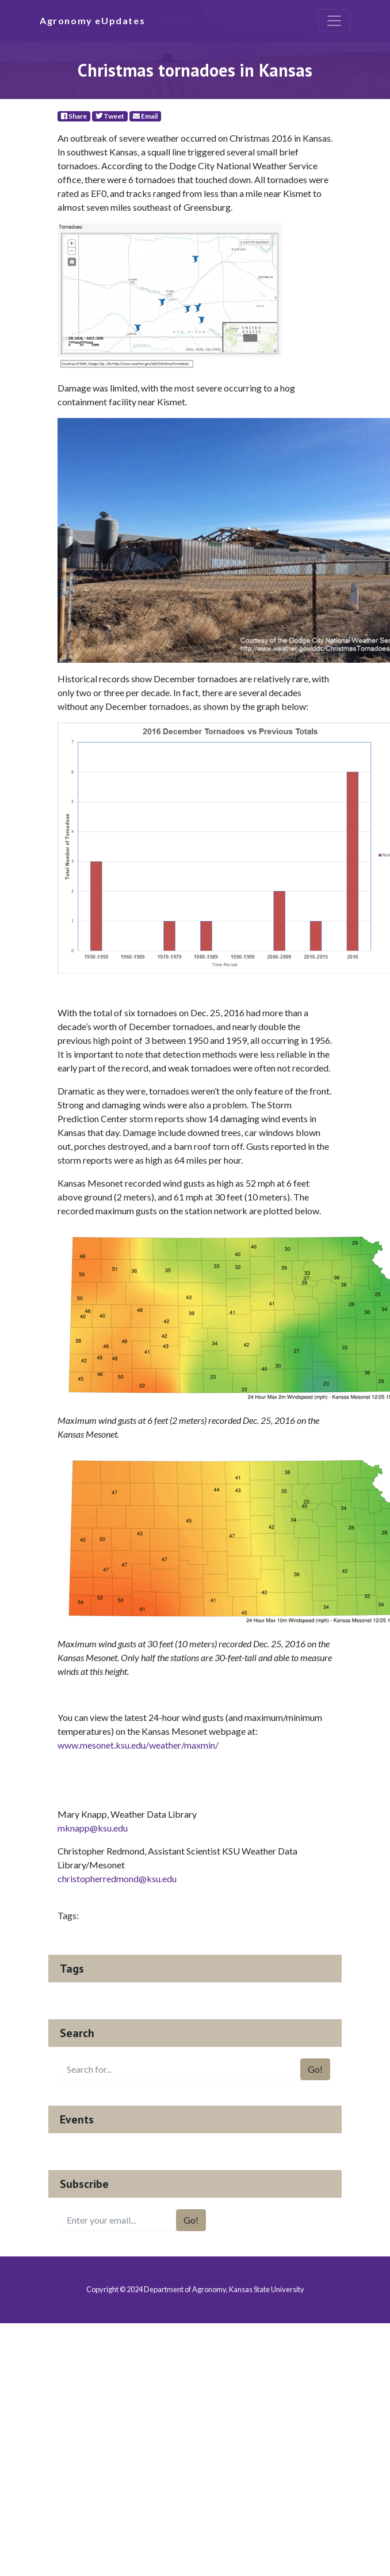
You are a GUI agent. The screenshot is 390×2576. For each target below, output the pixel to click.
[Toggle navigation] (334, 20)
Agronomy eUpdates (92, 20)
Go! (315, 2069)
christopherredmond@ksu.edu (117, 1878)
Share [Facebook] (74, 116)
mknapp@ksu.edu (93, 1827)
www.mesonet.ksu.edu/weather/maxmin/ (138, 1744)
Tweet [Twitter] (109, 116)
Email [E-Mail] (145, 116)
